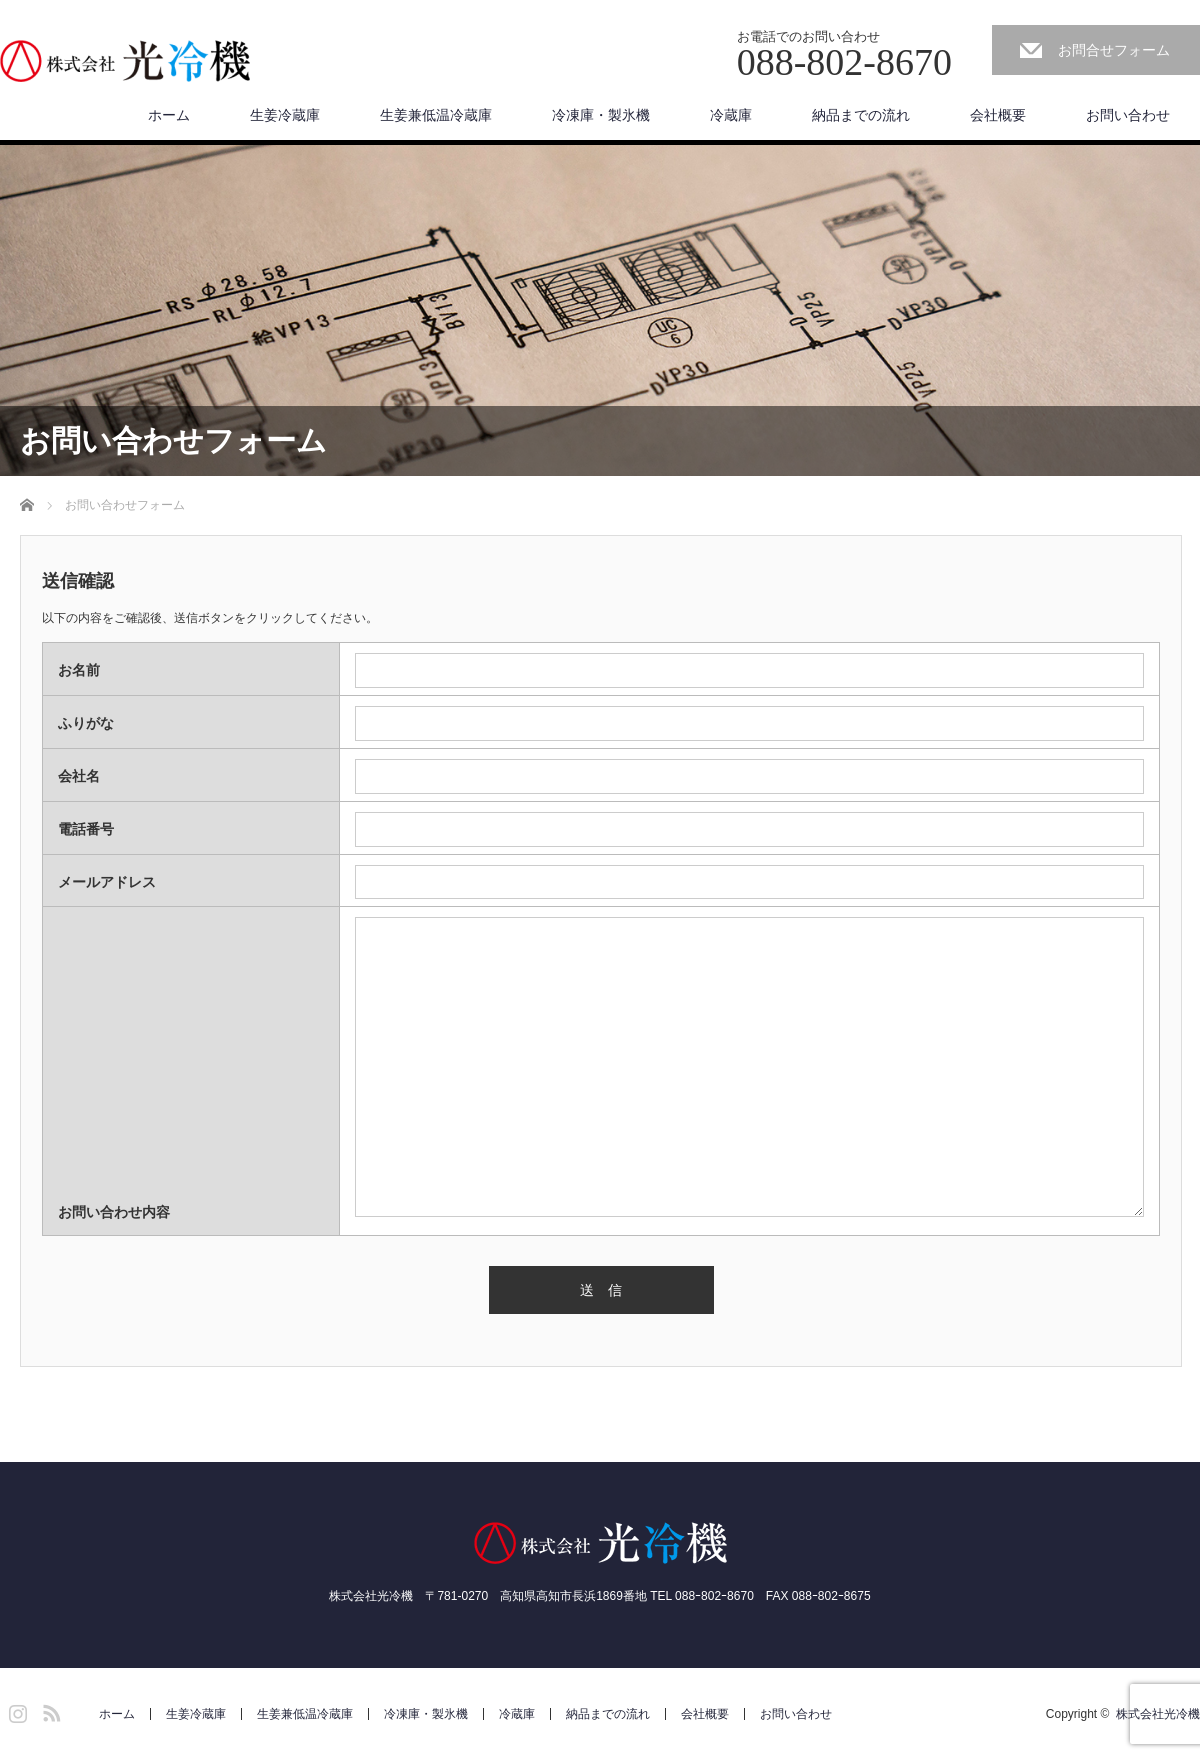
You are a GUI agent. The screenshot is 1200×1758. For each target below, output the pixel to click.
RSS (49, 1710)
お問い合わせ (1128, 115)
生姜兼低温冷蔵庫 (436, 115)
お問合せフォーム (1114, 50)
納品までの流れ (861, 115)
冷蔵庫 (731, 115)
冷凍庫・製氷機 (601, 115)
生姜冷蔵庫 (285, 115)
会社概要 (998, 115)
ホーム (169, 115)
